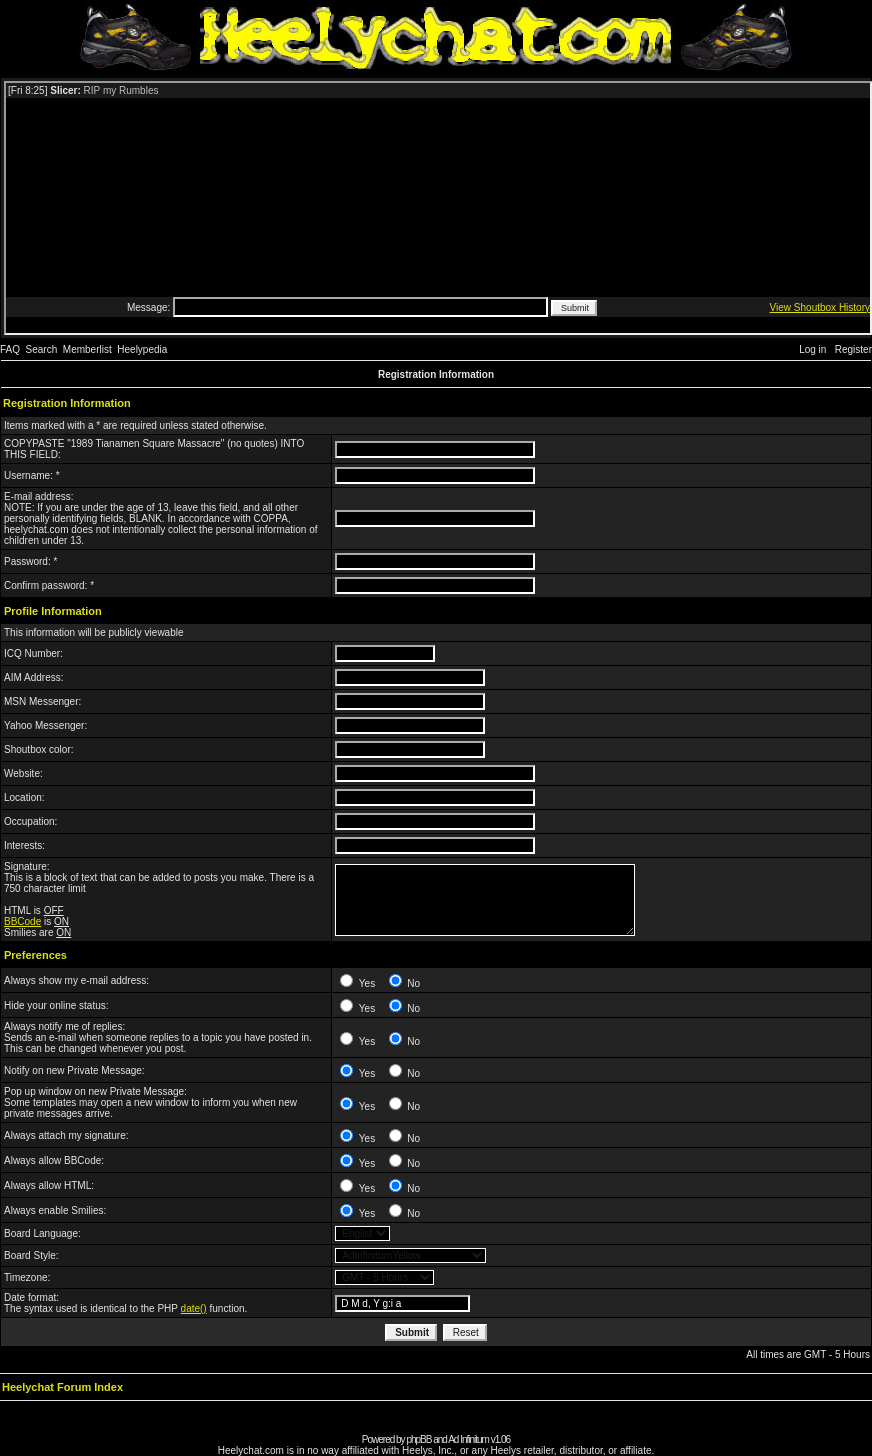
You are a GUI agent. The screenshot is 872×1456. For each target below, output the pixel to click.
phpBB (418, 1439)
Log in (812, 349)
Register (853, 349)
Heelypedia (142, 349)
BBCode (22, 921)
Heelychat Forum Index (62, 1387)
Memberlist (87, 349)
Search (42, 349)
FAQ (10, 349)
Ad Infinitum (468, 1439)
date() (194, 1308)
